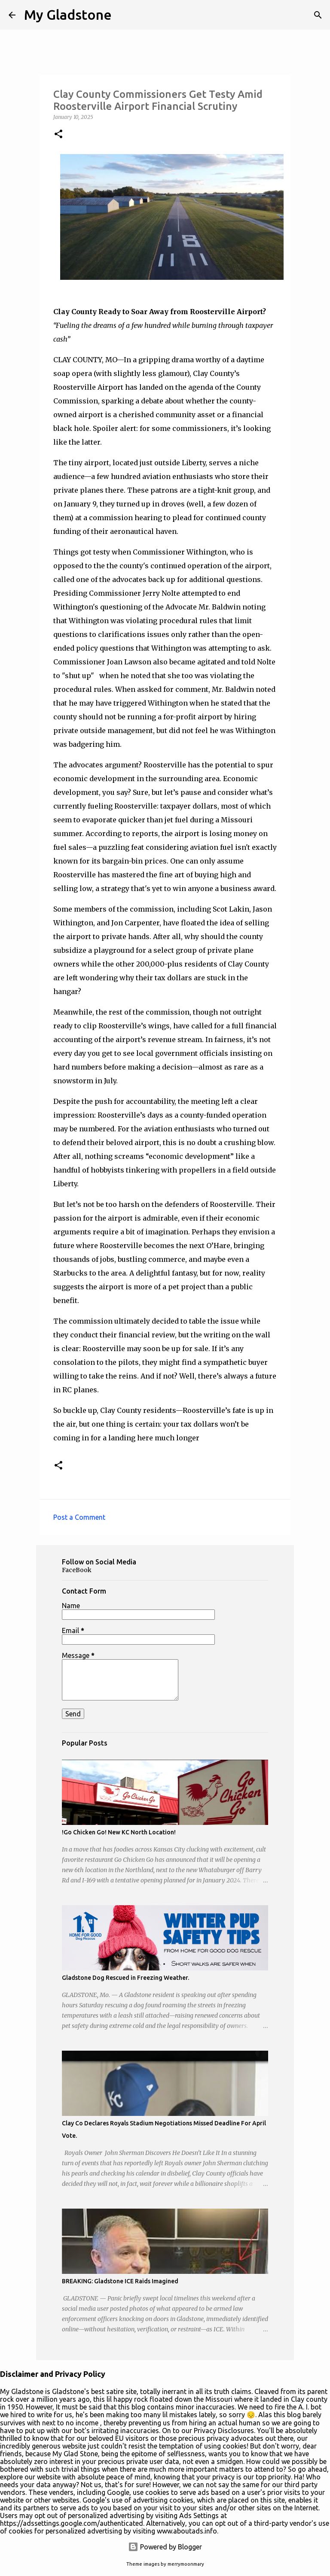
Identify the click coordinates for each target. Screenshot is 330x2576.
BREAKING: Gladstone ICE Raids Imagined (120, 2281)
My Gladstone (68, 14)
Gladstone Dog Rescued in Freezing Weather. (125, 1977)
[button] (58, 134)
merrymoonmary (186, 2564)
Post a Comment (79, 1517)
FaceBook (77, 1570)
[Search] (318, 15)
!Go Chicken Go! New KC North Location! (119, 1832)
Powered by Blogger (165, 2547)
